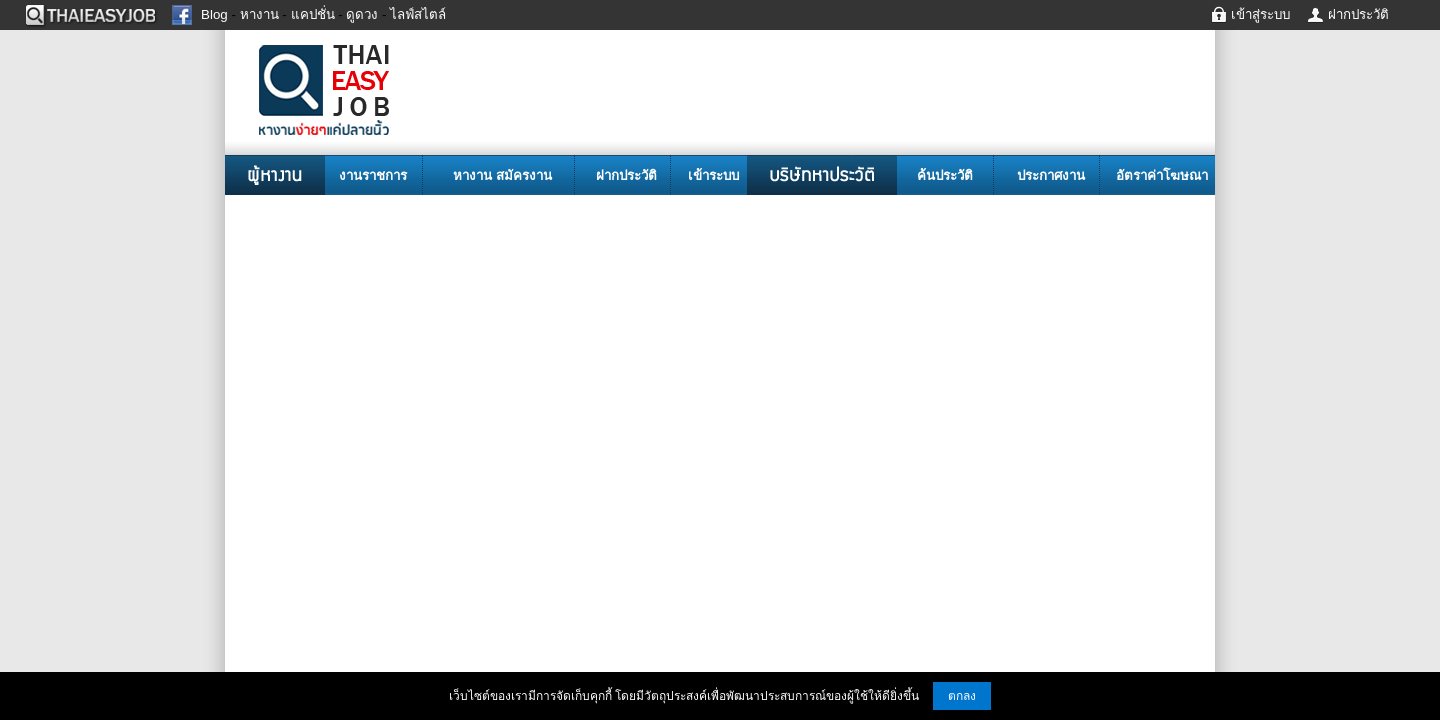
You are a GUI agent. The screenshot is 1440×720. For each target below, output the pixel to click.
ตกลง (962, 696)
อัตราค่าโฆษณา (1162, 175)
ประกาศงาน (1051, 175)
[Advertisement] (720, 345)
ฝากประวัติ (626, 175)
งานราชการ (373, 175)
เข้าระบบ (713, 175)
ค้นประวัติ (945, 175)
